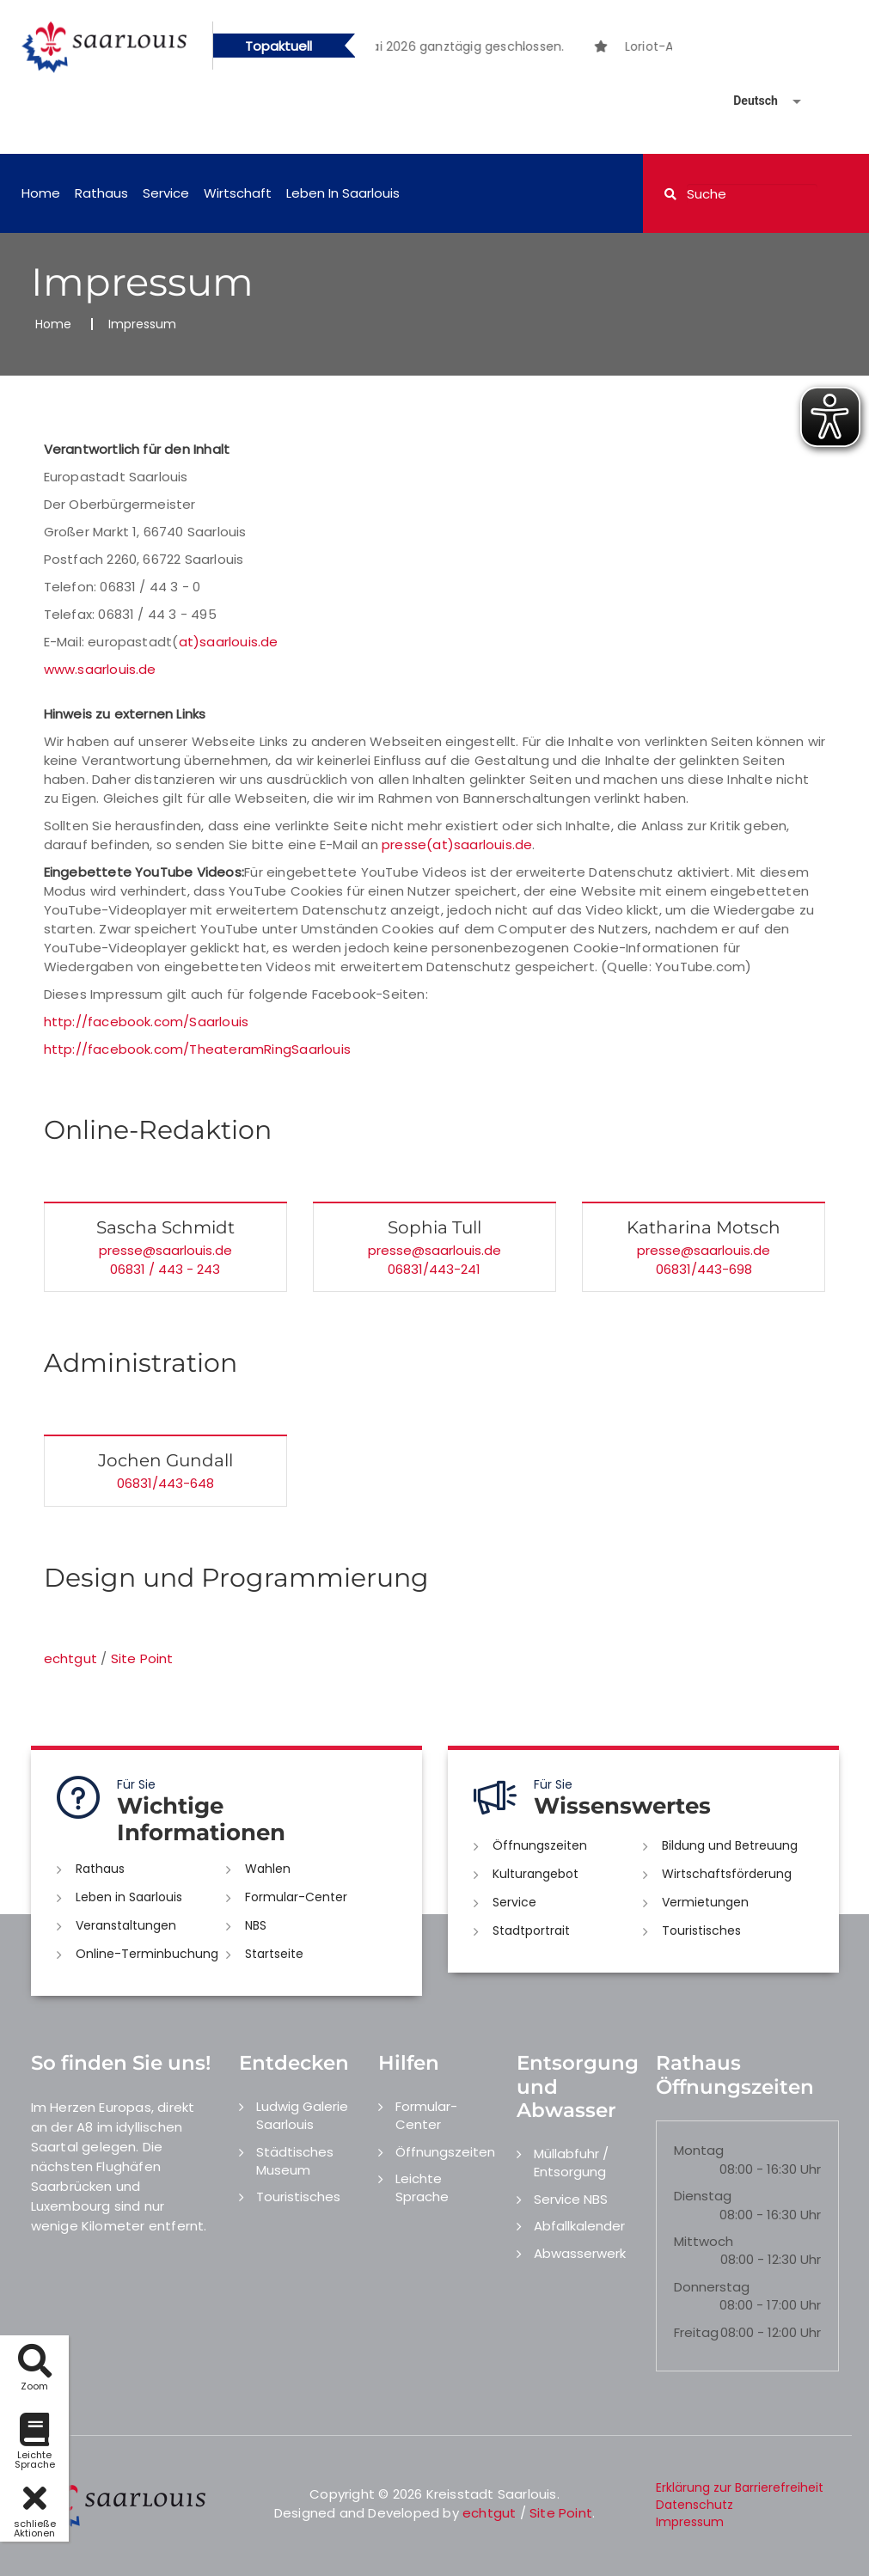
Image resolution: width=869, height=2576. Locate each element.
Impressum (690, 2521)
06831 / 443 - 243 (165, 1269)
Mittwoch (703, 2241)
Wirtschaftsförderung (727, 1873)
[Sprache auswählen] (746, 101)
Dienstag (702, 2196)
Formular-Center (296, 1897)
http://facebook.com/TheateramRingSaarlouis (197, 1049)
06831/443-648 (165, 1483)
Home (40, 193)
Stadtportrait (531, 1930)
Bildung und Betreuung (730, 1845)
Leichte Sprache (422, 2187)
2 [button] (524, 49)
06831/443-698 (704, 1269)
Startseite (274, 1953)
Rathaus (101, 193)
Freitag (696, 2332)
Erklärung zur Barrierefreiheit (739, 2487)
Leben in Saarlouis (343, 193)
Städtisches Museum (295, 2161)
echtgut (70, 1658)
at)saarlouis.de (228, 642)
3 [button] (550, 49)
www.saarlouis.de (100, 669)
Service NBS (571, 2199)
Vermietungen (705, 1902)
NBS (255, 1925)
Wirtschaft (238, 193)
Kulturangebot (535, 1873)
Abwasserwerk (580, 2253)
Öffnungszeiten (540, 1845)
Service (166, 193)
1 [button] (498, 49)
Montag (699, 2150)
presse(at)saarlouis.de (457, 844)
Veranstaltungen (126, 1925)
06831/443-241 (434, 1269)
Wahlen (268, 1868)
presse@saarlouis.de (165, 1250)
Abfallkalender (579, 2226)
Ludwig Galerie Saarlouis (302, 2115)
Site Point (142, 1658)
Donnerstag (712, 2287)
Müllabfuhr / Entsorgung (571, 2163)
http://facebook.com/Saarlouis (146, 1022)
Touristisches (701, 1930)
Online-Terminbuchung (147, 1953)
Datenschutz (694, 2504)
